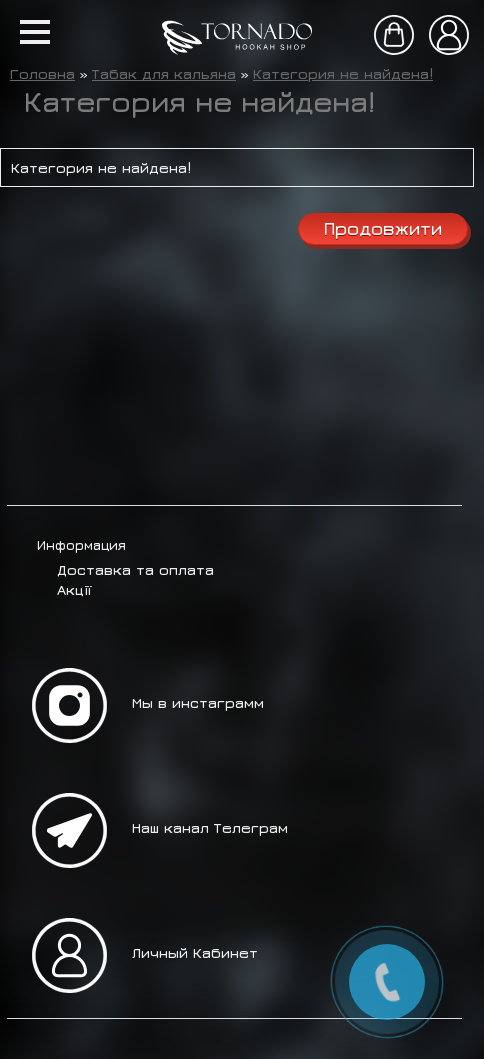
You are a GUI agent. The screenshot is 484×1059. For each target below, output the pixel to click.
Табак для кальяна (164, 73)
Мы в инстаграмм (198, 702)
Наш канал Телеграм (210, 827)
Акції (74, 589)
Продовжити (383, 228)
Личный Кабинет (195, 952)
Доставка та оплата (135, 569)
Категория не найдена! (343, 73)
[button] (35, 32)
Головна (42, 73)
